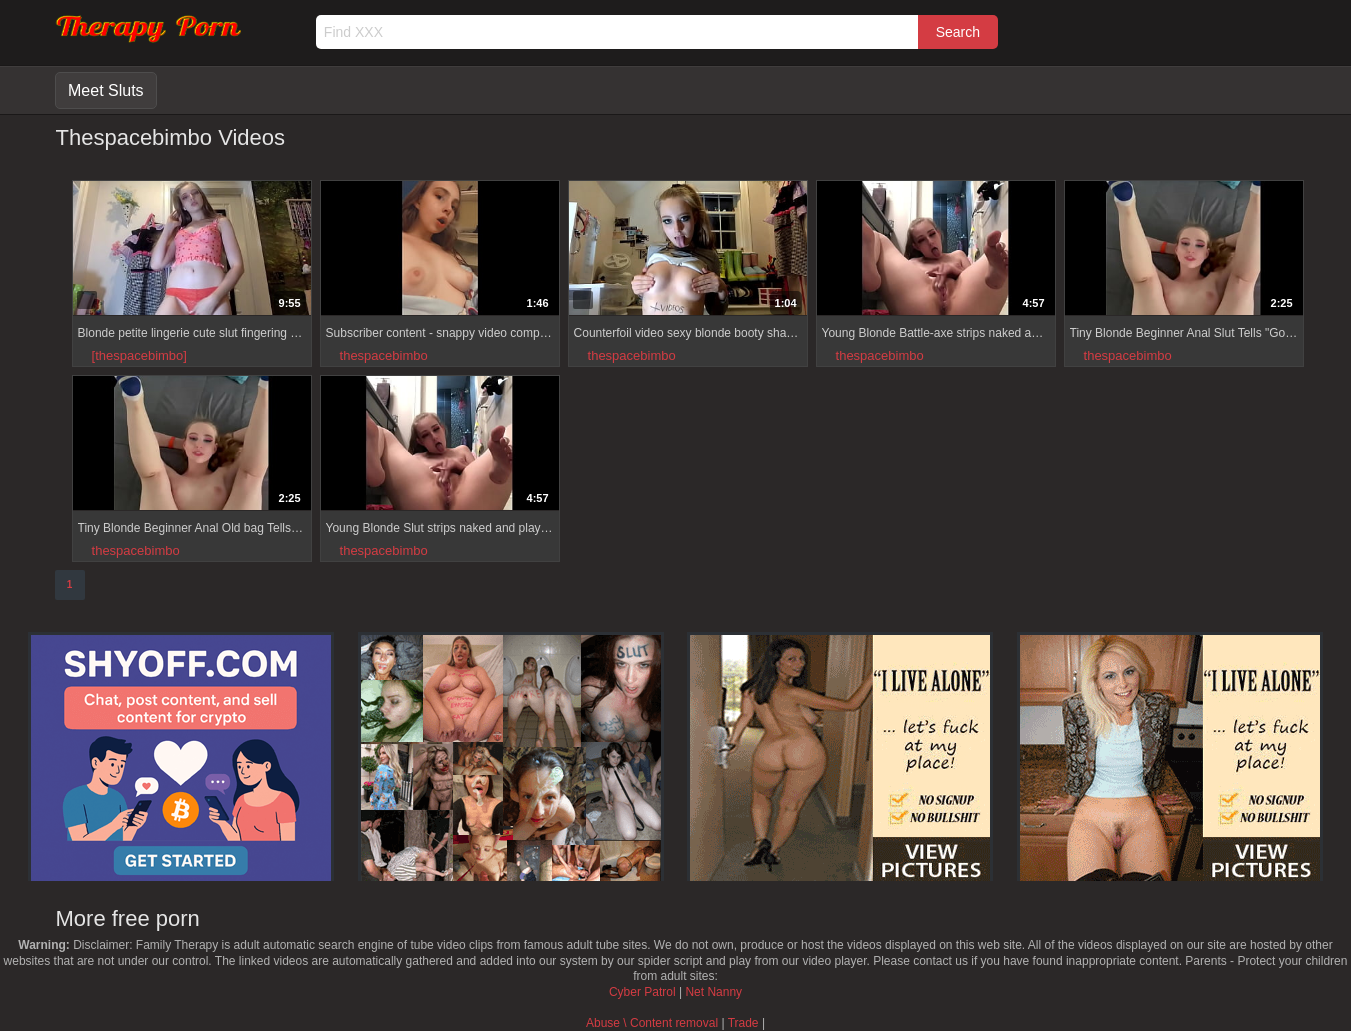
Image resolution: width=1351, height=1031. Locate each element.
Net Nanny (713, 992)
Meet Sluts (106, 90)
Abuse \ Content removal (652, 1023)
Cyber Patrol (642, 992)
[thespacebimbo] (139, 355)
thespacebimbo (384, 355)
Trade (743, 1023)
